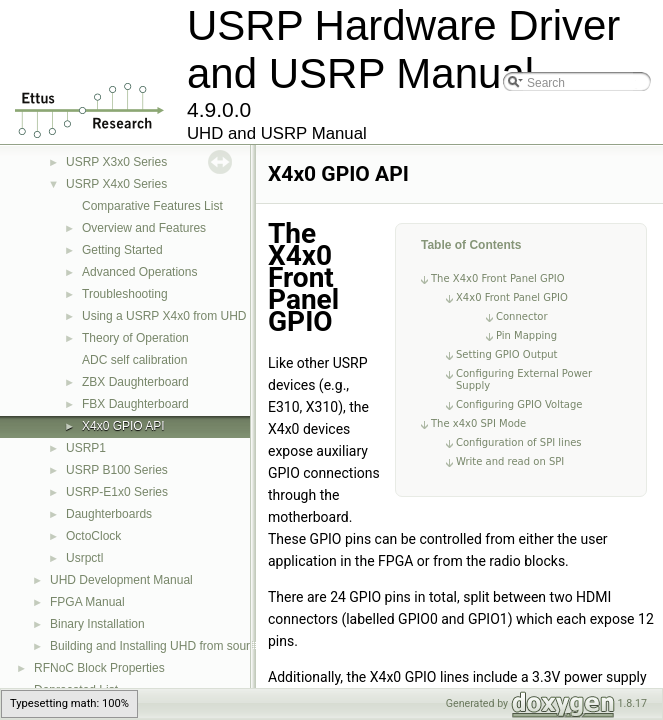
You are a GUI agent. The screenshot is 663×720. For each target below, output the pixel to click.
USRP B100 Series (117, 470)
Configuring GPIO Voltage (519, 404)
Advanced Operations (139, 272)
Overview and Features (144, 228)
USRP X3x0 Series (116, 162)
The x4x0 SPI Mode (478, 423)
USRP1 (86, 448)
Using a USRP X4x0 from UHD (164, 316)
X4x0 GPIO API (123, 426)
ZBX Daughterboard (135, 382)
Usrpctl (84, 558)
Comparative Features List (152, 206)
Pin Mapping (526, 335)
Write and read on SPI (510, 461)
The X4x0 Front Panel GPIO (498, 278)
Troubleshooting (125, 294)
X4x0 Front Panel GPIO (512, 297)
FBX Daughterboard (135, 404)
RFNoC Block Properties (99, 668)
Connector (522, 316)
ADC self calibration (134, 360)
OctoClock (93, 536)
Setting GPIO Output (507, 354)
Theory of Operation (135, 338)
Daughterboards (109, 514)
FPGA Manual (87, 602)
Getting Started (122, 250)
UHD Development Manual (121, 580)
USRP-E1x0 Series (117, 492)
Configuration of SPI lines (519, 442)
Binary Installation (97, 624)
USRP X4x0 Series (116, 184)
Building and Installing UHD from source (156, 646)
